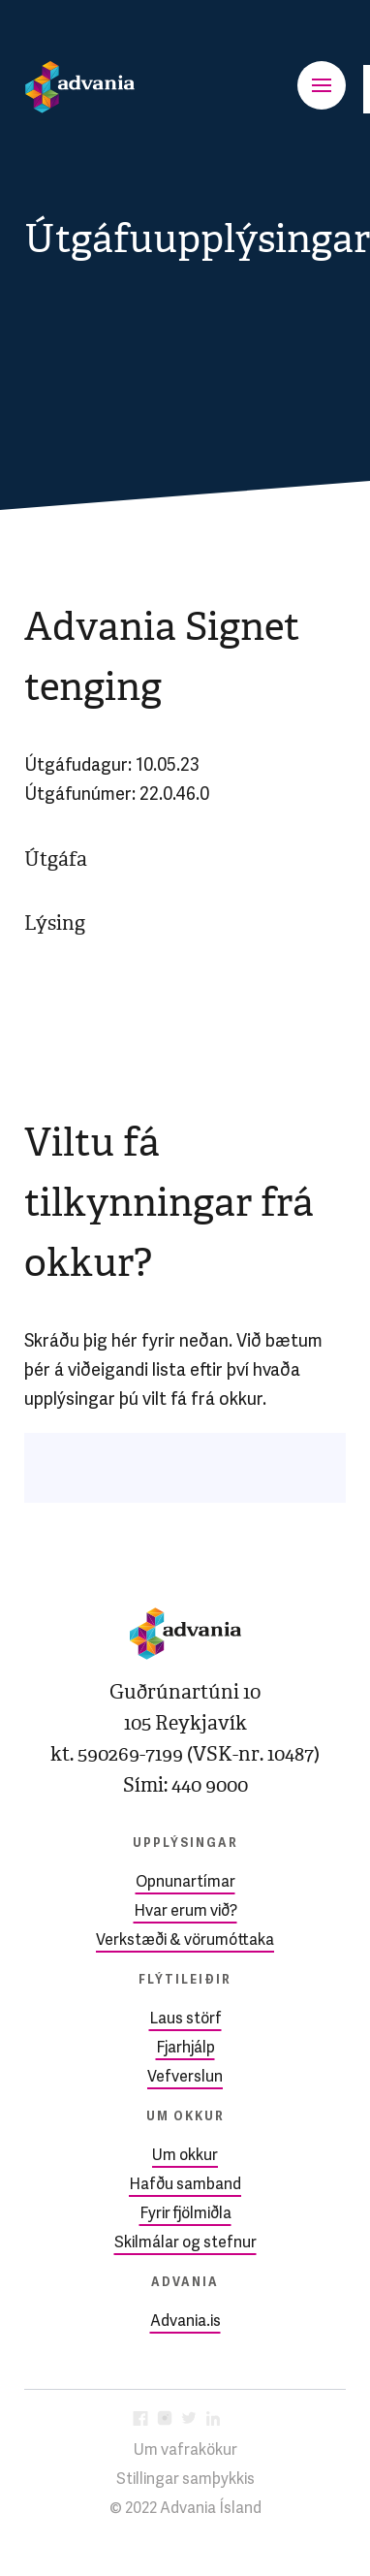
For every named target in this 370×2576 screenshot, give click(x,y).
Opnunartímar (185, 1882)
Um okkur (185, 2156)
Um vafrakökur (185, 2451)
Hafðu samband (185, 2185)
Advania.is (185, 2322)
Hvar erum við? (185, 1912)
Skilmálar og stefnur (185, 2243)
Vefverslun (185, 2077)
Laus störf (185, 2019)
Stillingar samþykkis (185, 2480)
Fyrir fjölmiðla (185, 2214)
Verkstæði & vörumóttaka (185, 1941)
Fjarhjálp (185, 2048)
